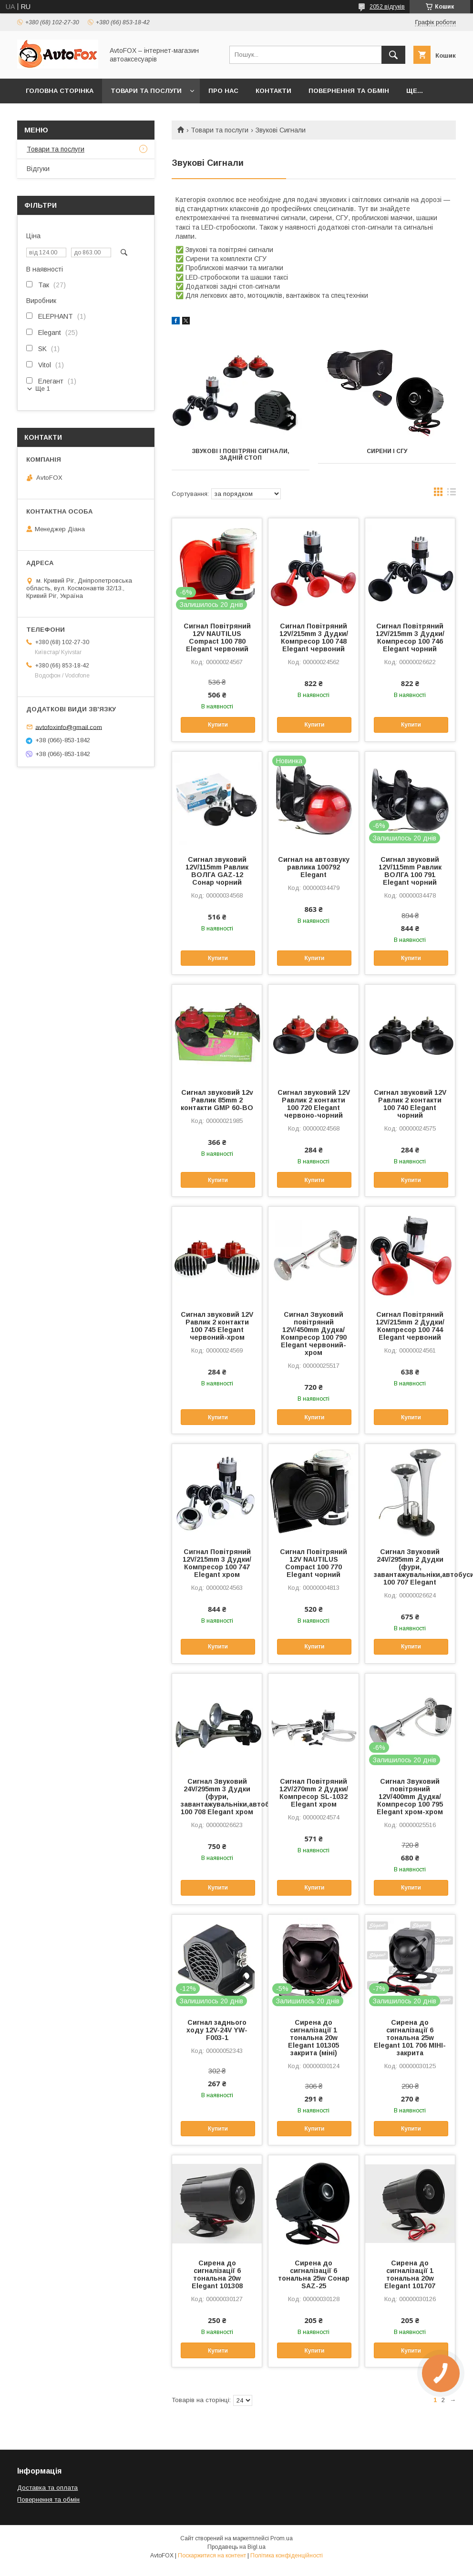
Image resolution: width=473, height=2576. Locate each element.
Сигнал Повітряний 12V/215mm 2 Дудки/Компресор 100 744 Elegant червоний (410, 1326)
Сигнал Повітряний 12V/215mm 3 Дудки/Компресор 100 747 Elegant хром (217, 1563)
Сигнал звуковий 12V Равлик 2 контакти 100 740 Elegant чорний (410, 1104)
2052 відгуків (387, 6)
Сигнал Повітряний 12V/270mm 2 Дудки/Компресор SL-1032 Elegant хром (313, 1793)
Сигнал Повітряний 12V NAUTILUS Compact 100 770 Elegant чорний (313, 1563)
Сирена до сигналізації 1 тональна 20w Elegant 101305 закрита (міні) (313, 2038)
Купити (218, 724)
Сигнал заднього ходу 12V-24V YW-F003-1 (216, 2030)
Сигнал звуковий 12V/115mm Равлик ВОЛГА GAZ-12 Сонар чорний (216, 871)
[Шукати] (393, 55)
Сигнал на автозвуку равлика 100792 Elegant (314, 867)
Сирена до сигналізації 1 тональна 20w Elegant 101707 (409, 2274)
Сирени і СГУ (387, 451)
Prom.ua (281, 2538)
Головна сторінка (59, 90)
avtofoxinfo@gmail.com (68, 726)
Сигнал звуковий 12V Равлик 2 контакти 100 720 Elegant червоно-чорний (314, 1104)
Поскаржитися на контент (212, 2555)
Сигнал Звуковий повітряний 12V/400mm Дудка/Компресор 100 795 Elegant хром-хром (410, 1797)
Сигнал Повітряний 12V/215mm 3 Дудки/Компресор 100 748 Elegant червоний (313, 637)
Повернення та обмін (348, 90)
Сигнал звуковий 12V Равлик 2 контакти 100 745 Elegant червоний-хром (217, 1326)
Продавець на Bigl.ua (236, 2547)
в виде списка (451, 494)
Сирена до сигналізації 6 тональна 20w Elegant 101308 (217, 2274)
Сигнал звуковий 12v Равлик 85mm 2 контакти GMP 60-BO (217, 1100)
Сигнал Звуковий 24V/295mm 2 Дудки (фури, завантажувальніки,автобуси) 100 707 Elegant (410, 1567)
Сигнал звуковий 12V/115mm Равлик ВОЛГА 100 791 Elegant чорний (410, 871)
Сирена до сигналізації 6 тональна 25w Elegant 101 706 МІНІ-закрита (410, 2038)
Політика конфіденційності (286, 2555)
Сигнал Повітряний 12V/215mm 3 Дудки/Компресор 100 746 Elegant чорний (410, 637)
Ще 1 (42, 388)
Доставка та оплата (47, 2487)
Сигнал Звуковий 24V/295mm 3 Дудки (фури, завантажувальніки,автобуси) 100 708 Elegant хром (217, 1797)
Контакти (273, 90)
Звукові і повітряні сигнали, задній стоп (240, 454)
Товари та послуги (146, 90)
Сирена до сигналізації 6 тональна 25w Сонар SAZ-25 (314, 2274)
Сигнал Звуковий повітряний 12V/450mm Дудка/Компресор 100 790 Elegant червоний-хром (314, 1333)
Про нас (223, 90)
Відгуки (38, 168)
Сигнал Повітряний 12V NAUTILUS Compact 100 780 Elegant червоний (217, 637)
